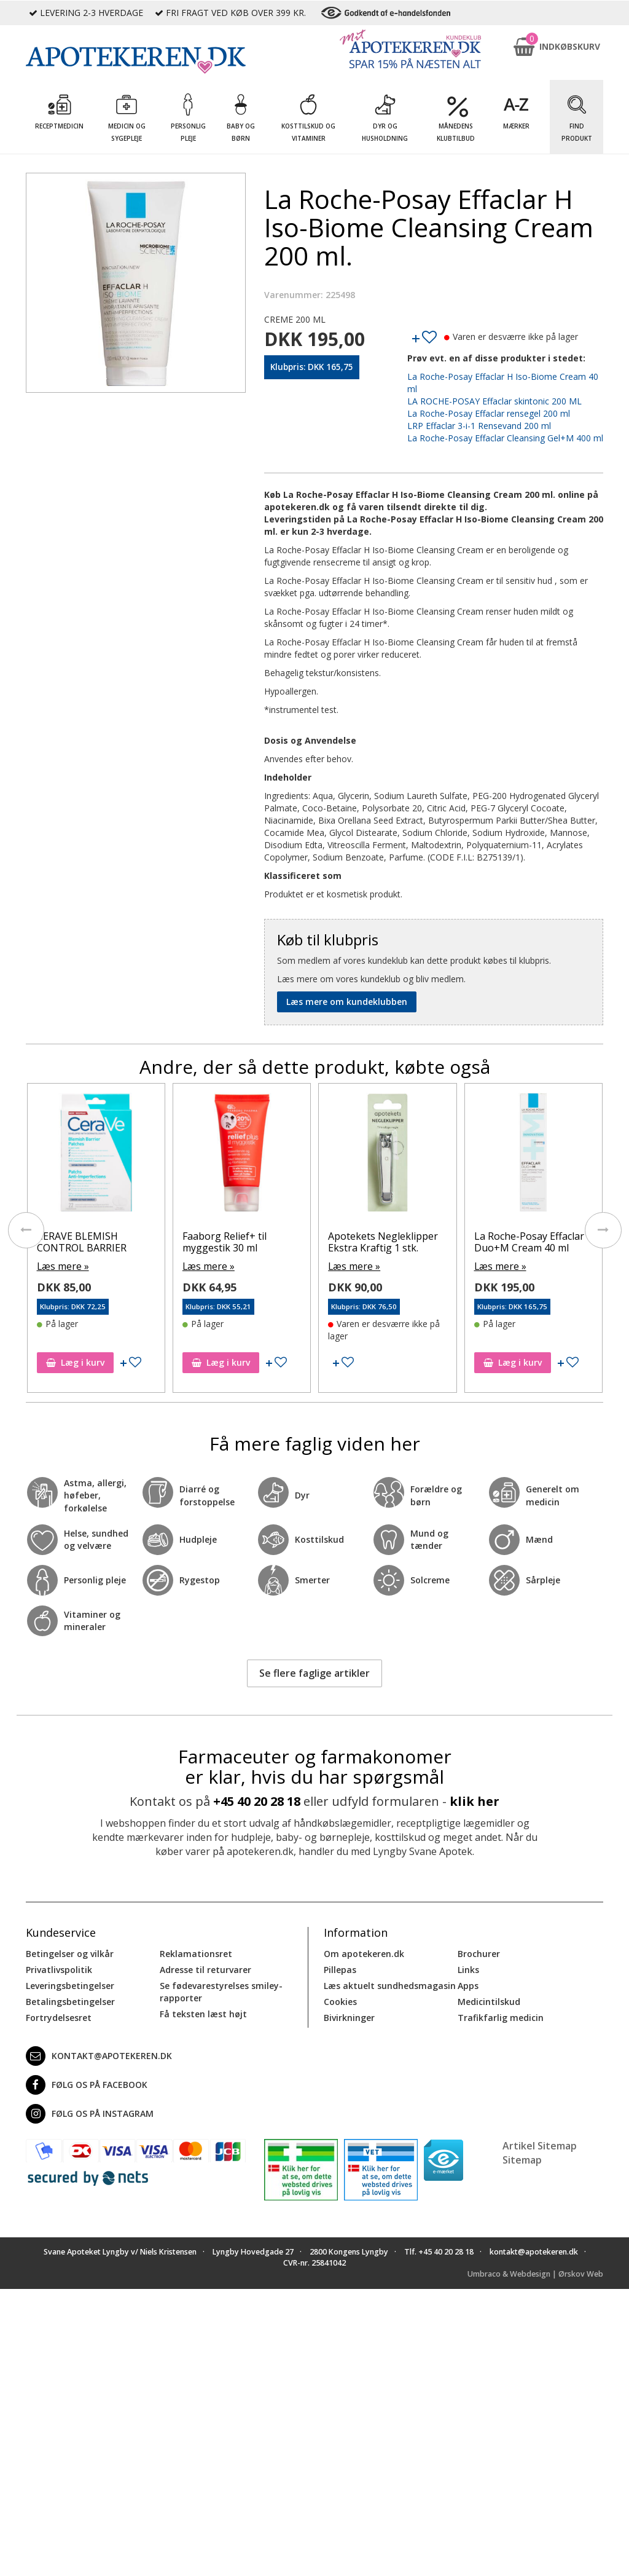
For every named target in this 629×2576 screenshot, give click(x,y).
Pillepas (340, 1968)
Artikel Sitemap (539, 2144)
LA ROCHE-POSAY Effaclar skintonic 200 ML (494, 401)
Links (468, 1968)
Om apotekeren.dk (364, 1952)
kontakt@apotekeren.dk (99, 2054)
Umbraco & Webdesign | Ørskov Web (535, 2272)
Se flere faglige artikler (314, 1671)
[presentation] (25, 1229)
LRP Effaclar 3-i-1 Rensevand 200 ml (479, 425)
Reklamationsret (196, 1952)
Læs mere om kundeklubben (346, 1001)
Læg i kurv (75, 1361)
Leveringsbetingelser (70, 1984)
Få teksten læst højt (203, 2012)
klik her (474, 1798)
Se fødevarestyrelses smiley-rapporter (221, 1990)
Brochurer (479, 1952)
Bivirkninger (349, 2016)
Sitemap (522, 2158)
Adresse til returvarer (205, 1968)
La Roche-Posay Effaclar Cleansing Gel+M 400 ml (505, 438)
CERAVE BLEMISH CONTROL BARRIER (82, 1241)
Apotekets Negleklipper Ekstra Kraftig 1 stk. (383, 1241)
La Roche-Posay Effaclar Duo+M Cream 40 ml (529, 1241)
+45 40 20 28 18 (256, 1798)
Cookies (340, 2000)
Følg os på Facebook (86, 2083)
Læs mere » (60, 1265)
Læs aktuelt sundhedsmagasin (390, 1984)
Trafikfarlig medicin (501, 2016)
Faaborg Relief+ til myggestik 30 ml (224, 1241)
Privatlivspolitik (59, 1968)
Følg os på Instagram (90, 2112)
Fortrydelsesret (59, 2016)
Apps (468, 1984)
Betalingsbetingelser (70, 2000)
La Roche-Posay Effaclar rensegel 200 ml (488, 413)
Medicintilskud (489, 2000)
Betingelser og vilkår (70, 1952)
